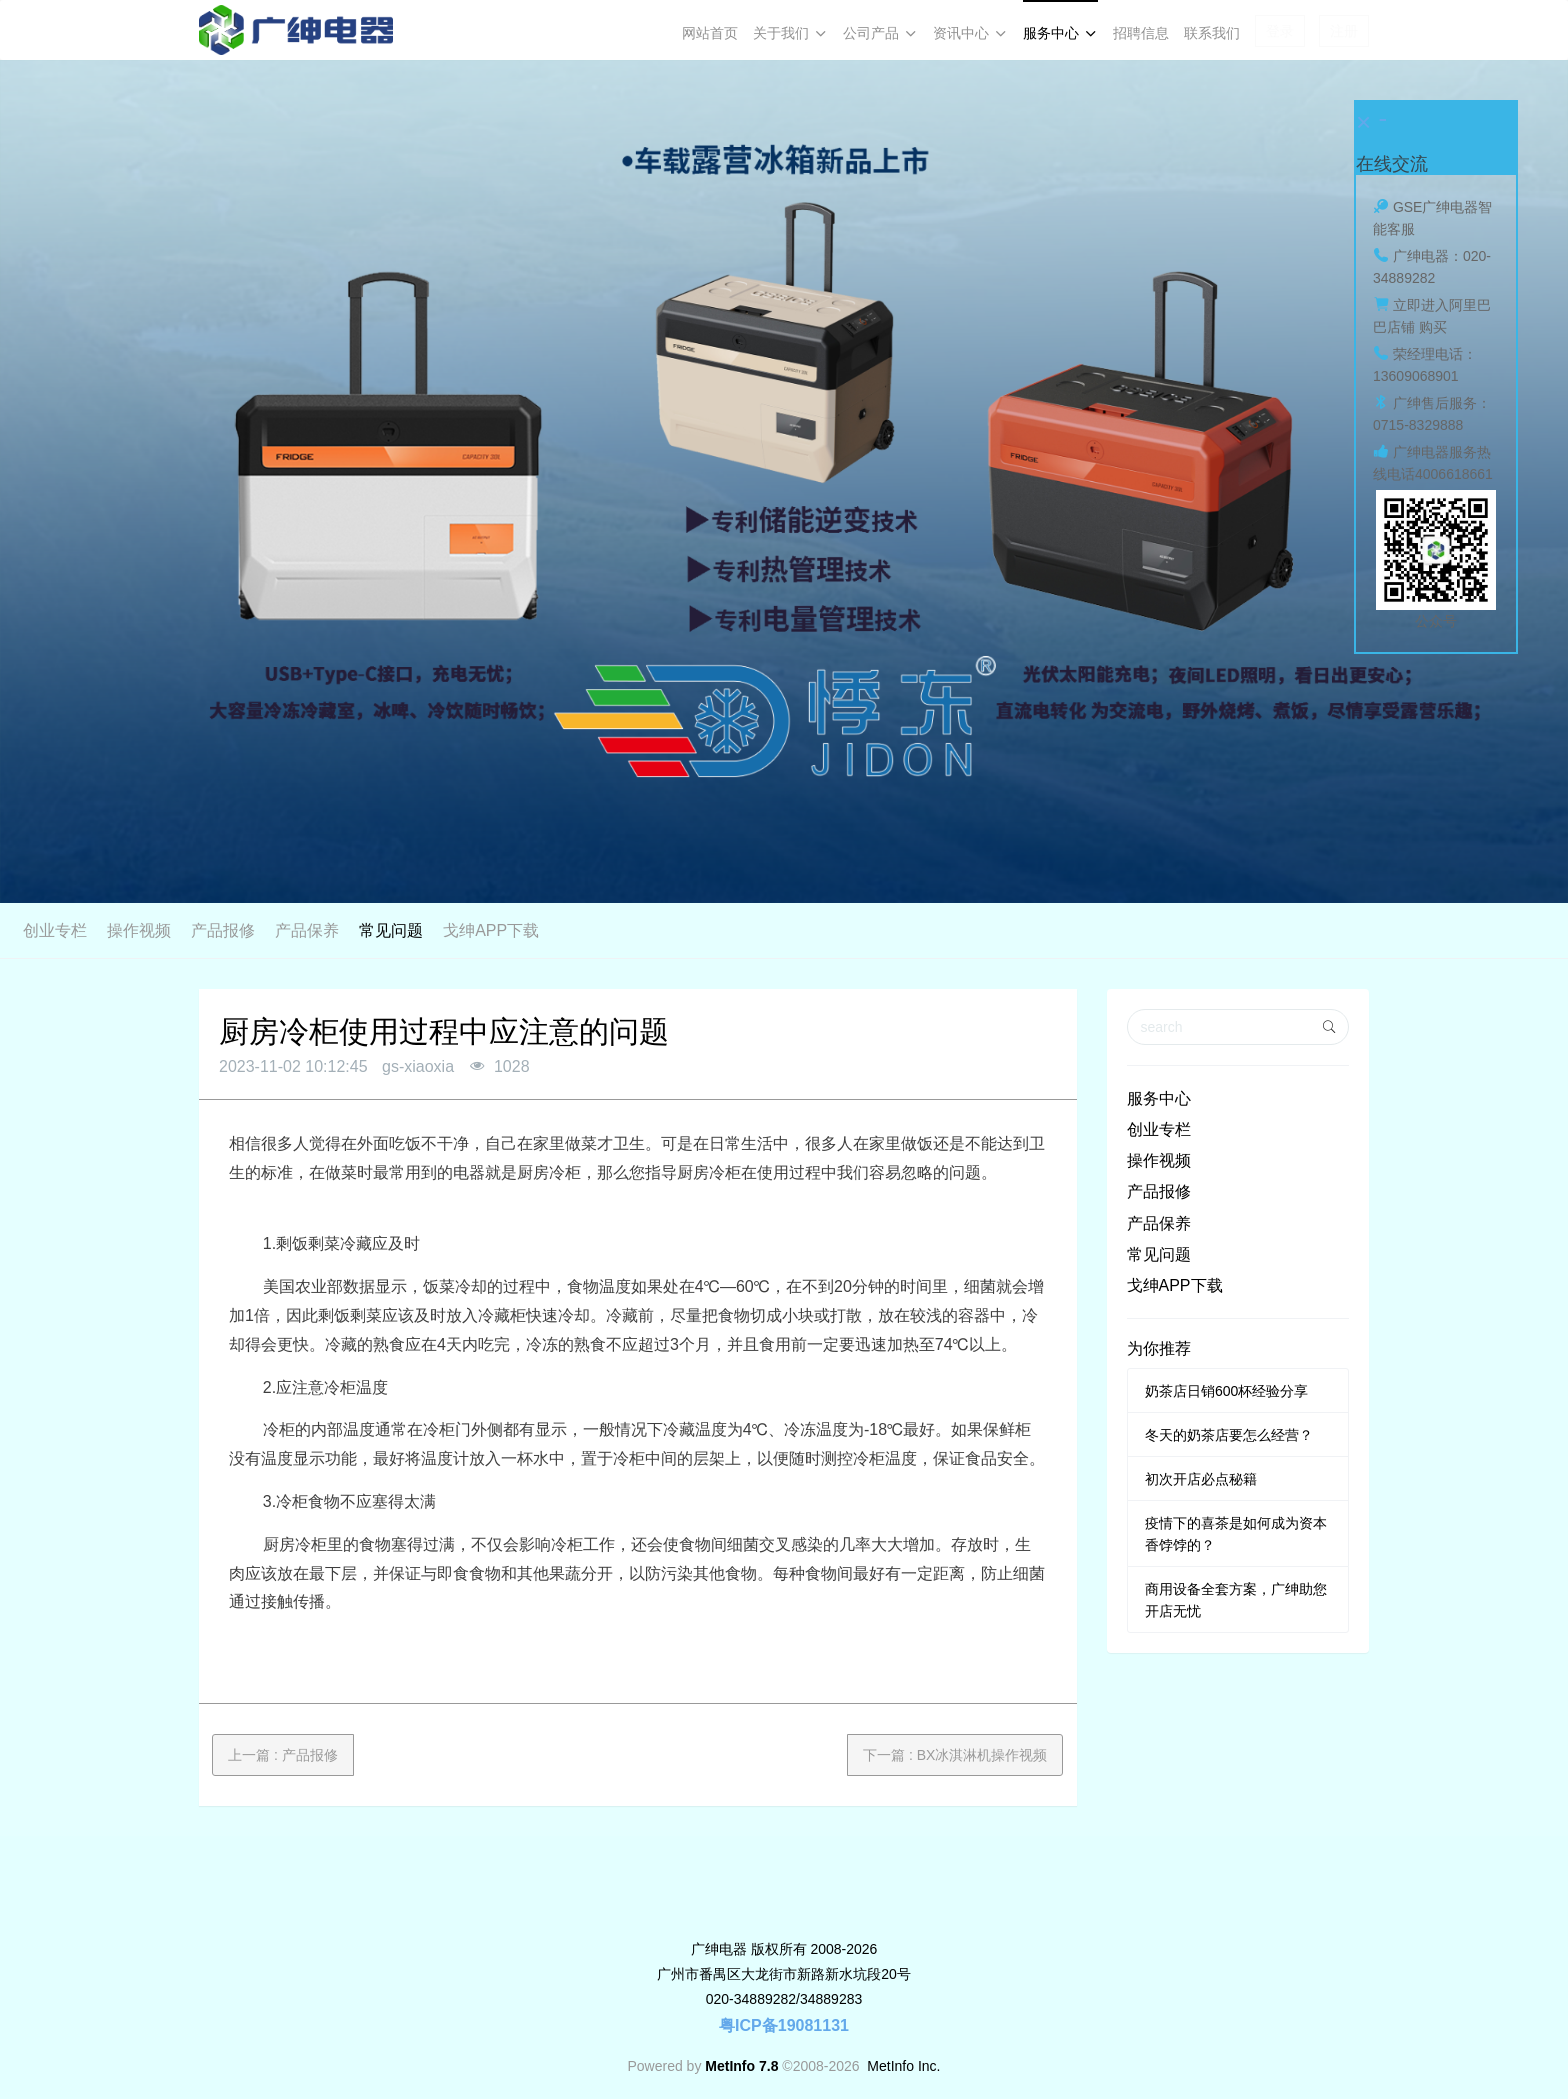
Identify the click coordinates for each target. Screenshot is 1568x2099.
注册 (1344, 31)
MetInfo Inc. (903, 2066)
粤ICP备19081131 (784, 2025)
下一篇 (955, 1755)
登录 (1280, 31)
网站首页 (710, 33)
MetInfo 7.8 (741, 2066)
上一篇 (283, 1755)
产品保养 (810, 930)
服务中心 (1159, 1098)
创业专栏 (558, 930)
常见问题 (894, 930)
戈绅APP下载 (994, 930)
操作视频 (642, 930)
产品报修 (726, 930)
